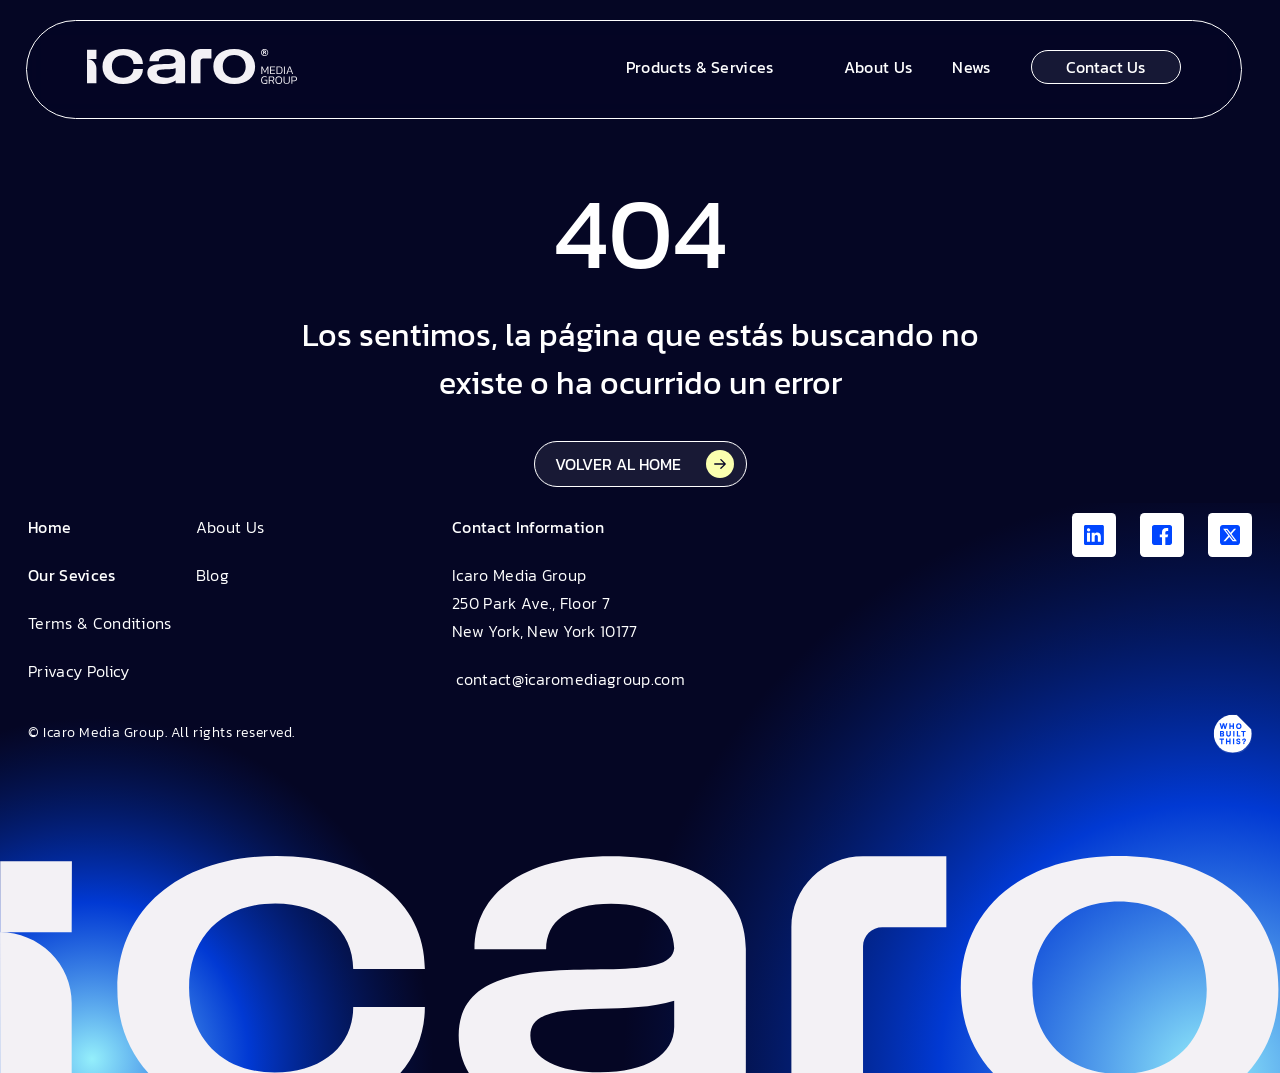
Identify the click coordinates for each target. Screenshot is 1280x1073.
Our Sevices (72, 575)
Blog (212, 575)
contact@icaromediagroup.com (568, 679)
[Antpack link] (1232, 733)
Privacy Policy (78, 671)
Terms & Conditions (100, 623)
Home (49, 527)
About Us (230, 527)
